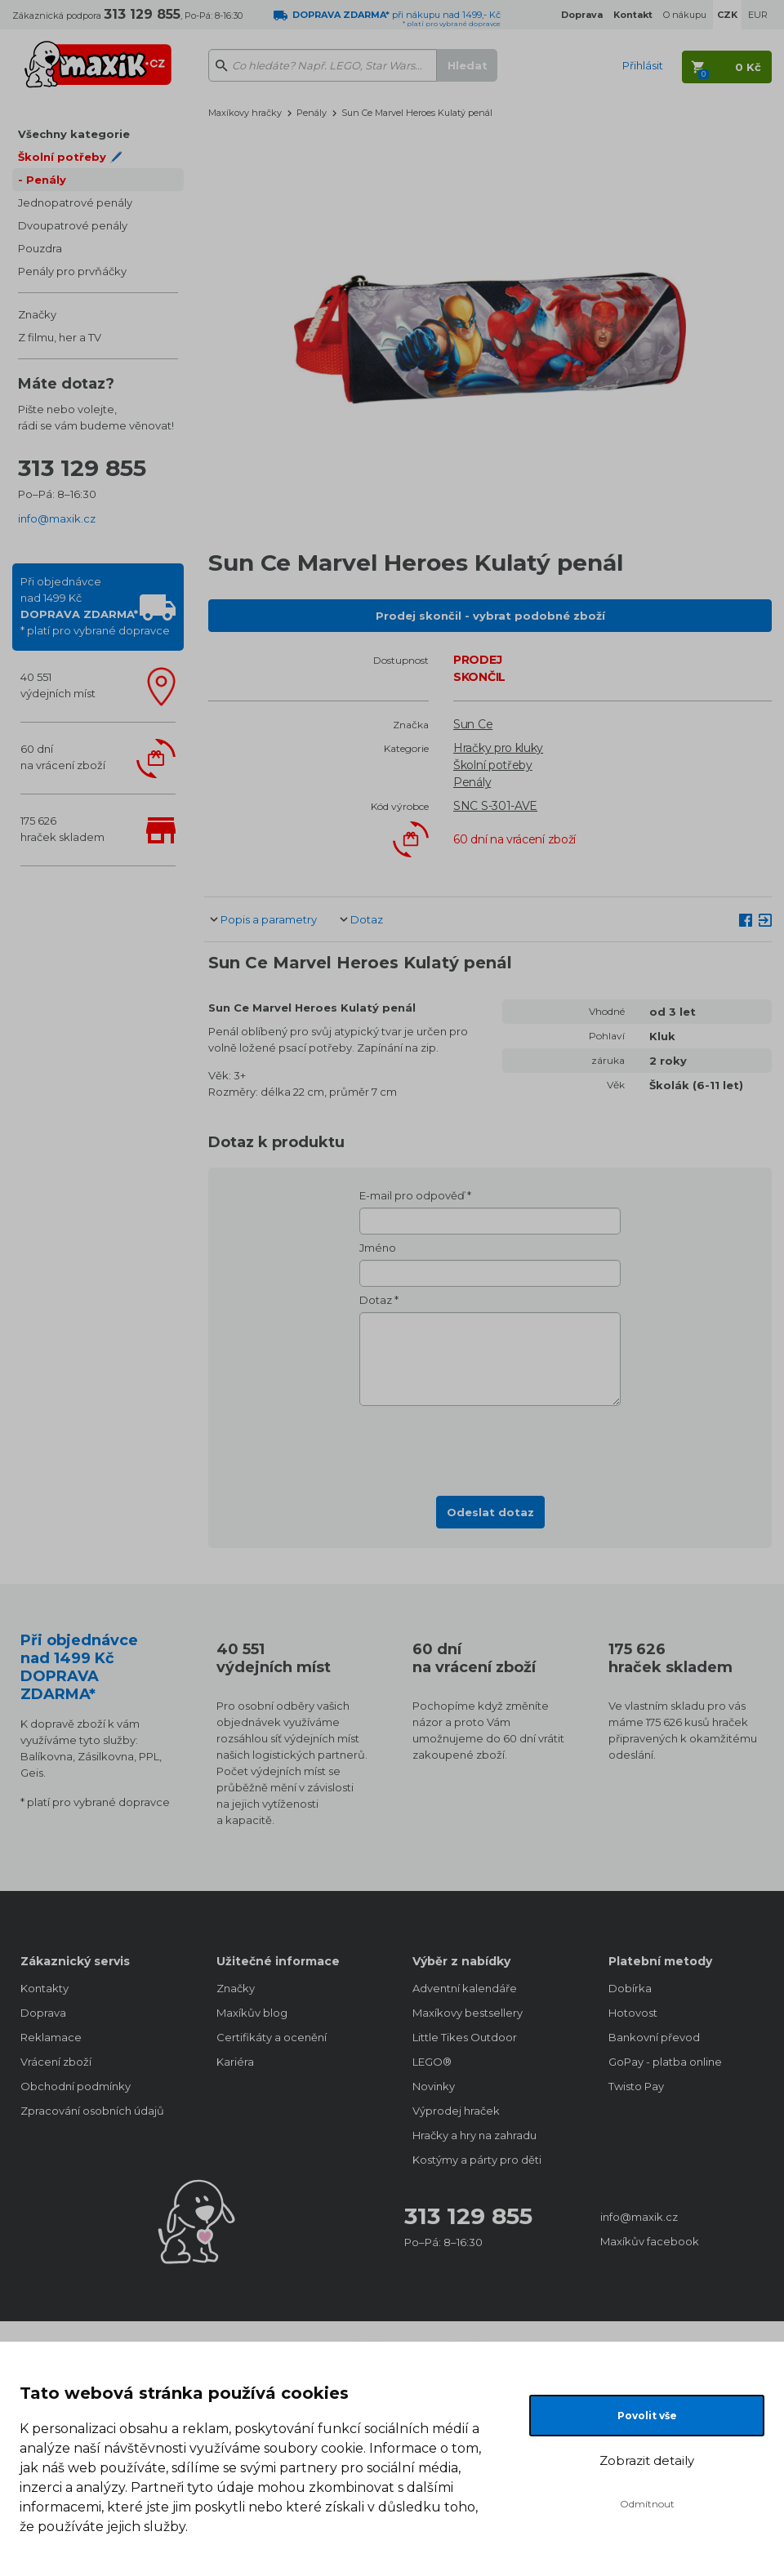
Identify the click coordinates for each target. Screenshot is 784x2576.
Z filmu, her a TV (59, 337)
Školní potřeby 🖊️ (70, 156)
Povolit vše (647, 2415)
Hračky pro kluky (498, 748)
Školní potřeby (492, 765)
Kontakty (44, 1988)
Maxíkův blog (251, 2012)
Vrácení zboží (55, 2061)
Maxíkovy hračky (245, 112)
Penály (46, 179)
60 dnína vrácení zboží (62, 757)
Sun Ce (472, 724)
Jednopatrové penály (75, 202)
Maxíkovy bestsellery (467, 2012)
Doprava (43, 2012)
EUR (758, 14)
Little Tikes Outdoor (464, 2037)
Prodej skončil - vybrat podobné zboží (490, 615)
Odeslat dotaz (490, 1512)
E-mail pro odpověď (412, 1195)
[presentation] (490, 1446)
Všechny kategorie (74, 133)
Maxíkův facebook (649, 2241)
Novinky (433, 2086)
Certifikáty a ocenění (271, 2037)
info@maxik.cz (57, 518)
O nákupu (684, 14)
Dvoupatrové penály (72, 225)
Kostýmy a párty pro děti (476, 2159)
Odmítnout (647, 2504)
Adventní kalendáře (464, 1988)
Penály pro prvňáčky (72, 271)
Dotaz (366, 919)
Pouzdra (40, 248)
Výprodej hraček (456, 2110)
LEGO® (432, 2061)
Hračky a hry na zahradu (474, 2135)
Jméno (377, 1247)
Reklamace (51, 2037)
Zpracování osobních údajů (92, 2110)
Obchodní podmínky (75, 2086)
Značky (37, 314)
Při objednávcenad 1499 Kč (95, 606)
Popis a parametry (268, 919)
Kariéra (235, 2061)
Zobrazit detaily (646, 2460)
